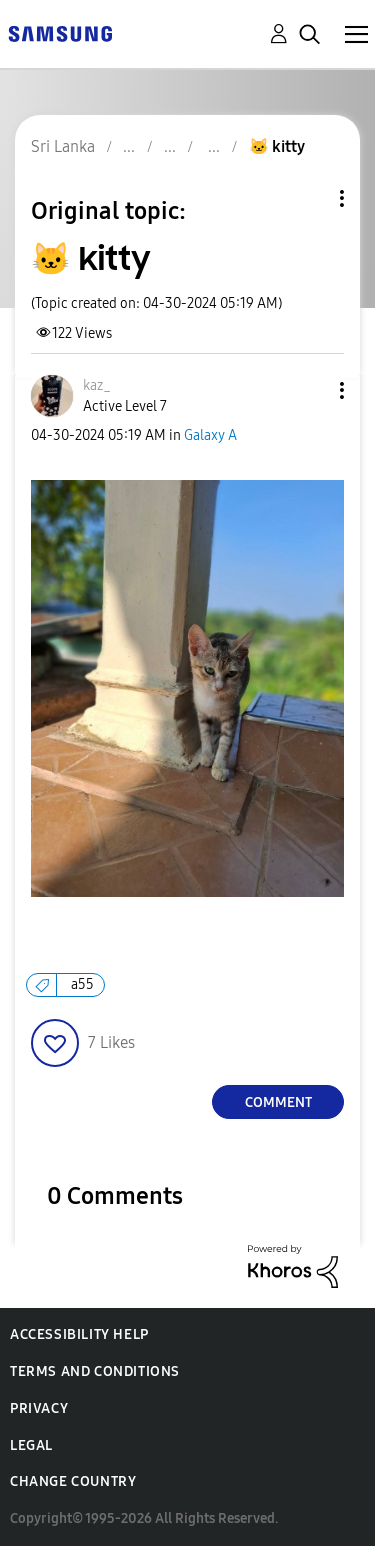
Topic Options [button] (308, 198)
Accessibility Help (79, 1334)
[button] (309, 390)
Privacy (39, 1408)
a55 (82, 984)
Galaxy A (210, 435)
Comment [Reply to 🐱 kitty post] (278, 1102)
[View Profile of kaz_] (97, 385)
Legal (31, 1445)
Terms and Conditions (95, 1371)
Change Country (73, 1481)
